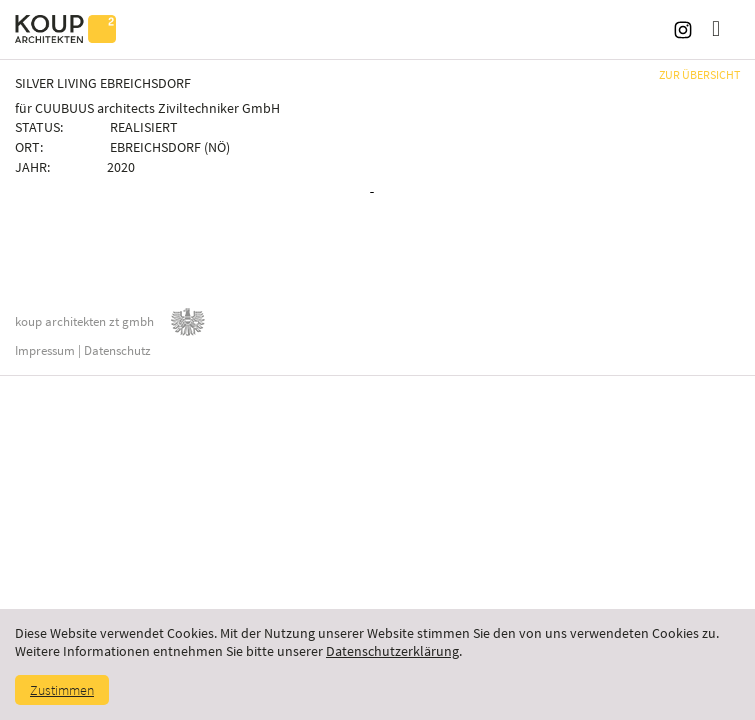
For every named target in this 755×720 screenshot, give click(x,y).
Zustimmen (62, 690)
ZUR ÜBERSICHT (699, 74)
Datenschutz (117, 350)
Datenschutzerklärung (392, 651)
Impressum (45, 350)
